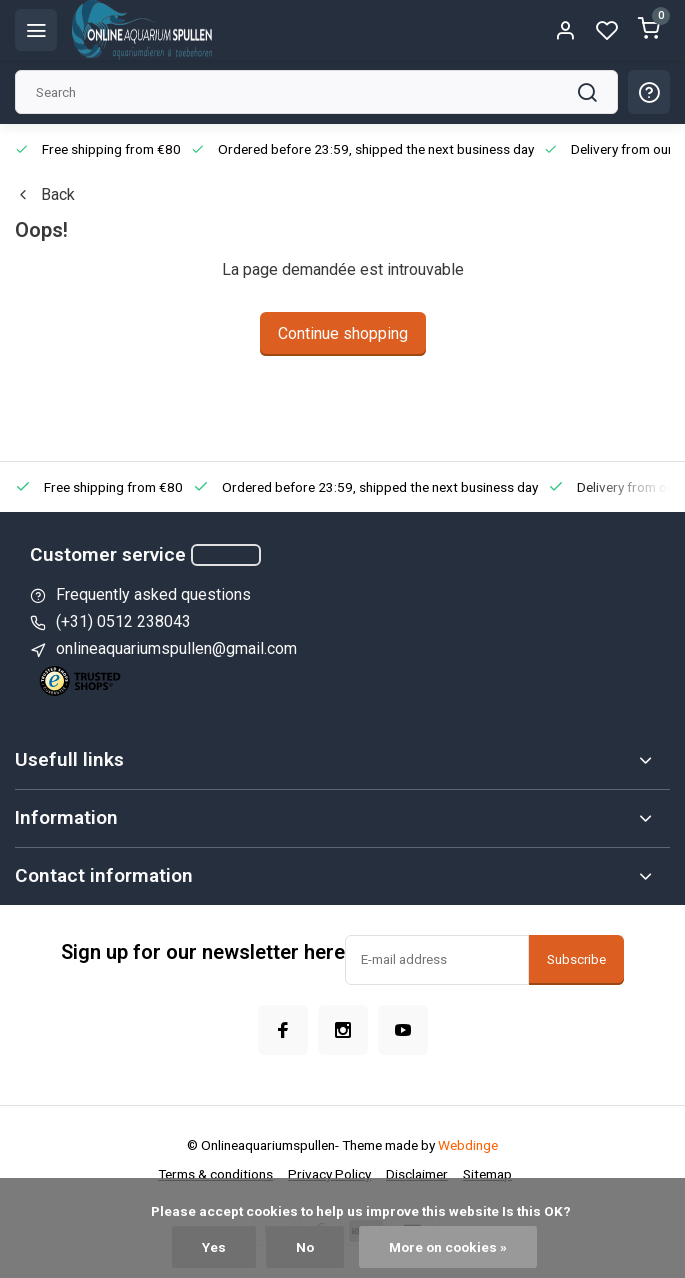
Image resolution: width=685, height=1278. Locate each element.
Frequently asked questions (153, 594)
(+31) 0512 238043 (123, 621)
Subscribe (576, 959)
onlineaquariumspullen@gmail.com (176, 648)
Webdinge (468, 1145)
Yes (214, 1247)
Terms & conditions (215, 1174)
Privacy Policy (329, 1174)
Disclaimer (417, 1174)
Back (45, 194)
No (305, 1247)
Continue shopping (343, 333)
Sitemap (487, 1174)
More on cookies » (448, 1247)
